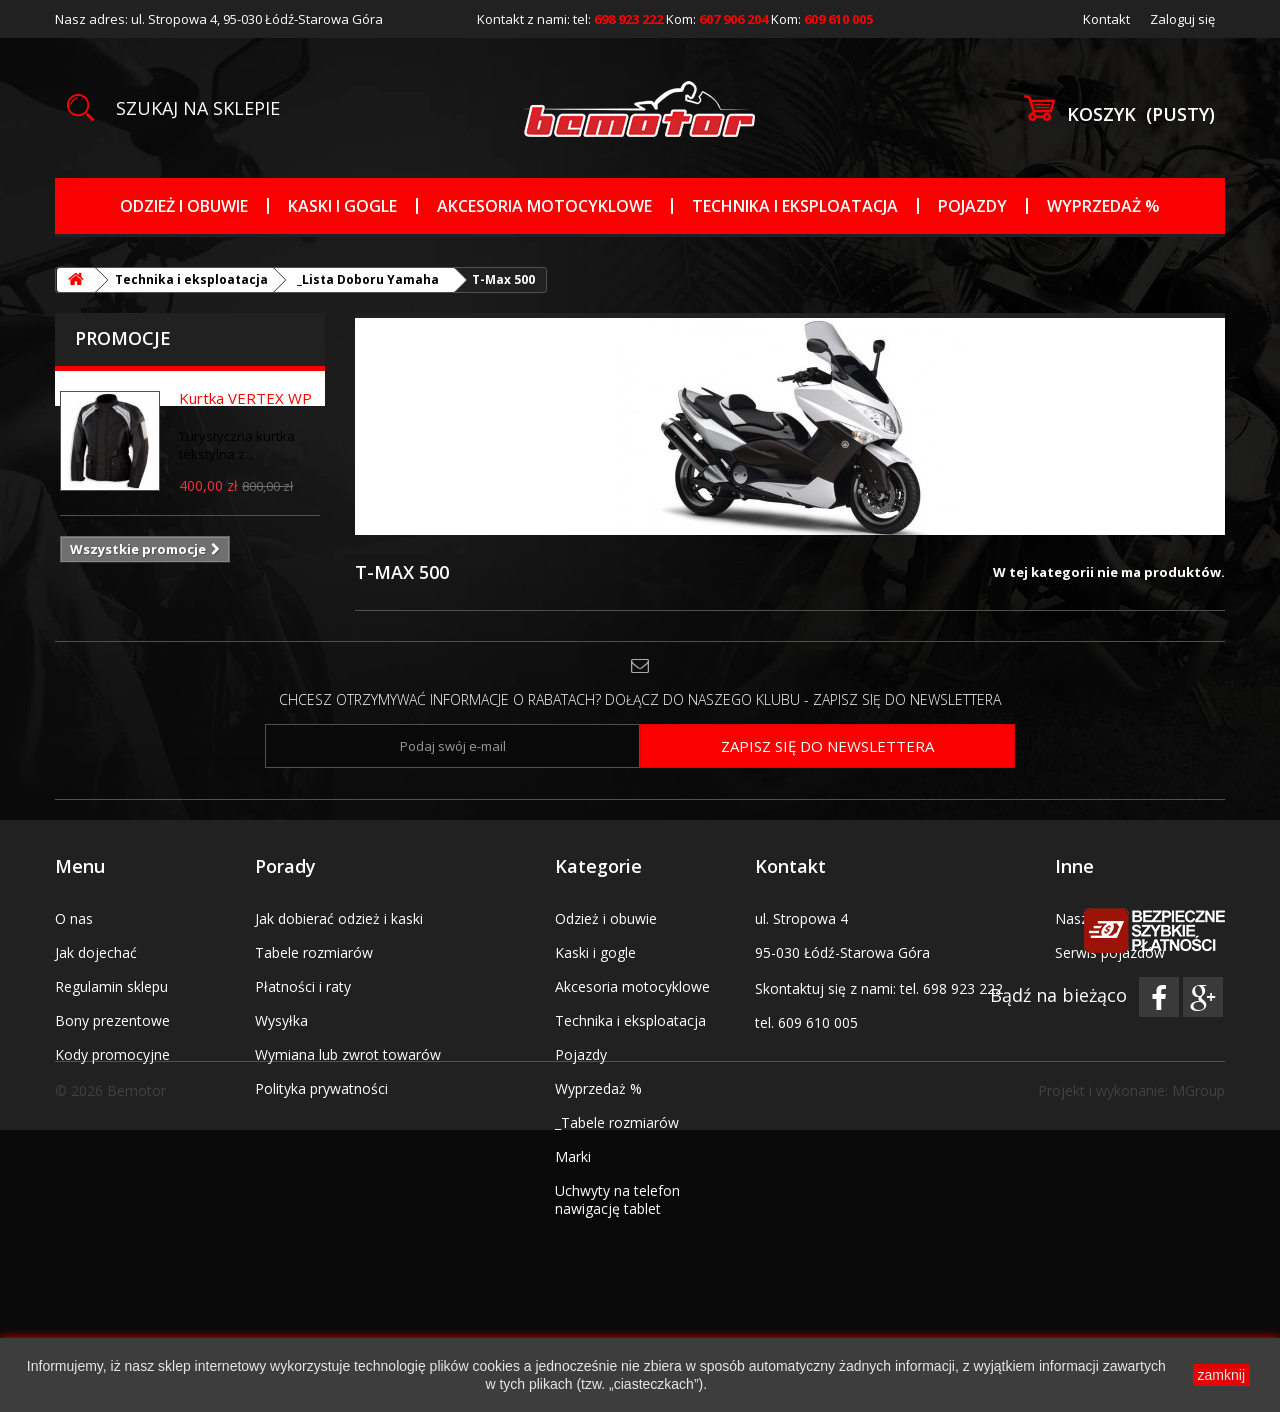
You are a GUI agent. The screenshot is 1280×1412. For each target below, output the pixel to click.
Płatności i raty (303, 986)
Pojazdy (972, 206)
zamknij (1221, 1375)
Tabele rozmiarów (314, 952)
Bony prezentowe (112, 1020)
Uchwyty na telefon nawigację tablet (617, 1199)
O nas (74, 918)
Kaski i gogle (342, 206)
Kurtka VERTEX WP (245, 398)
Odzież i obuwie (184, 206)
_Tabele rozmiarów (617, 1122)
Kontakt (1106, 19)
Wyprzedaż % (1103, 206)
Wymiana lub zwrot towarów (348, 1054)
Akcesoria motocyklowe (544, 206)
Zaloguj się (1182, 19)
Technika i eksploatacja (795, 206)
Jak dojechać (96, 952)
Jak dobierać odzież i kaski (339, 918)
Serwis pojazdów (1110, 952)
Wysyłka (281, 1020)
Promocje (123, 338)
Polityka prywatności (321, 1088)
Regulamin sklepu (111, 986)
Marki (573, 1156)
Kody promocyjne (112, 1054)
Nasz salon (1091, 918)
